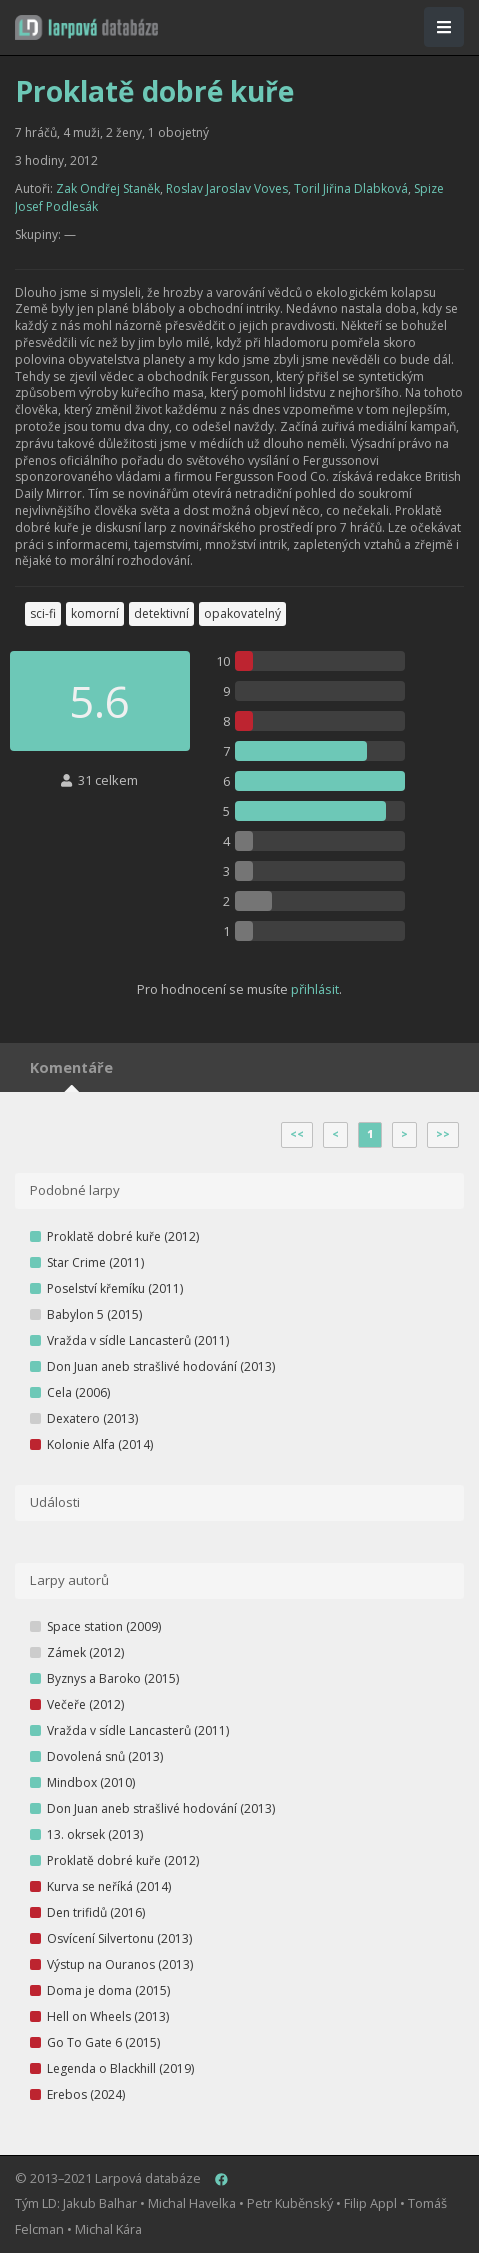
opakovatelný (242, 613)
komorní (95, 613)
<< (297, 1134)
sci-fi (43, 613)
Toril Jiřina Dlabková (351, 188)
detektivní (161, 613)
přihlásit (315, 989)
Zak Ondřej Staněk (108, 188)
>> (443, 1134)
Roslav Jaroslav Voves (227, 188)
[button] (86, 27)
